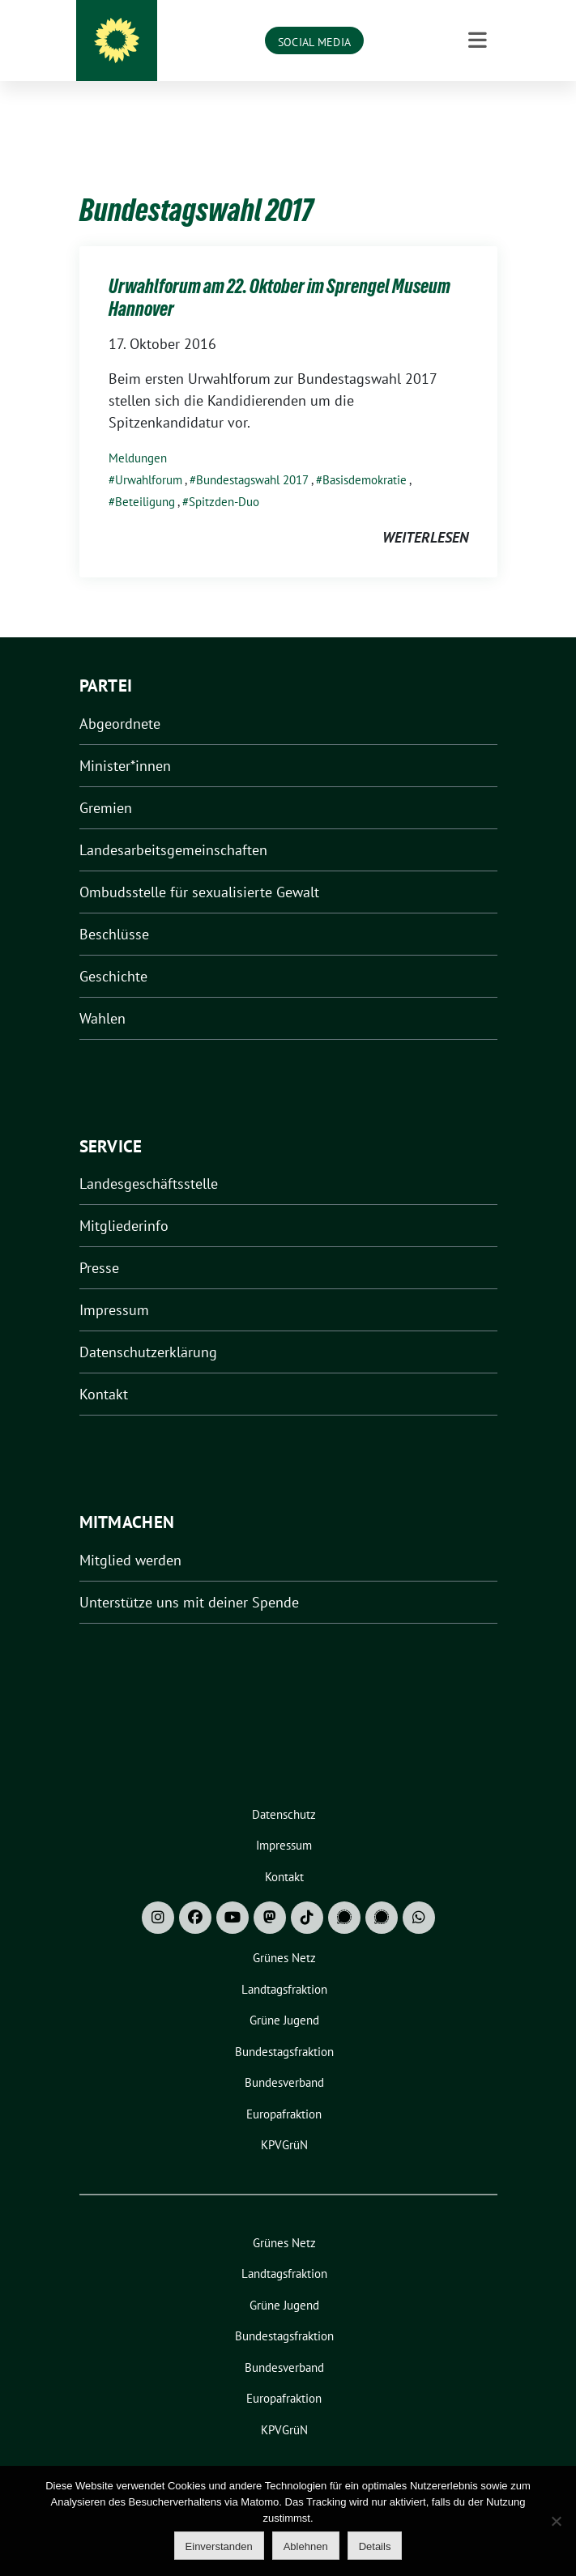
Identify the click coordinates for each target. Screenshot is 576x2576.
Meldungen (138, 433)
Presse (99, 1242)
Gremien (105, 782)
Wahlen (102, 993)
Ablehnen (306, 2546)
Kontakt (103, 1369)
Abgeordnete (119, 698)
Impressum (114, 1284)
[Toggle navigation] (478, 110)
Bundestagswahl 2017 (252, 454)
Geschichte (113, 951)
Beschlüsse (114, 909)
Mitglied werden (130, 1535)
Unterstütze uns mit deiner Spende (189, 1577)
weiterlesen (425, 512)
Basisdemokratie (364, 454)
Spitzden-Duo (224, 476)
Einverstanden (219, 2546)
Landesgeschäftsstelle (148, 1158)
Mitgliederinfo (124, 1200)
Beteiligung (145, 476)
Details (375, 2546)
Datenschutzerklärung (148, 1327)
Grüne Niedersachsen (311, 41)
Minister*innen (125, 740)
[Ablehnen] (556, 2521)
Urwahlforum (148, 454)
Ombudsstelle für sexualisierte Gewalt (199, 867)
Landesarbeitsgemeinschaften (173, 824)
